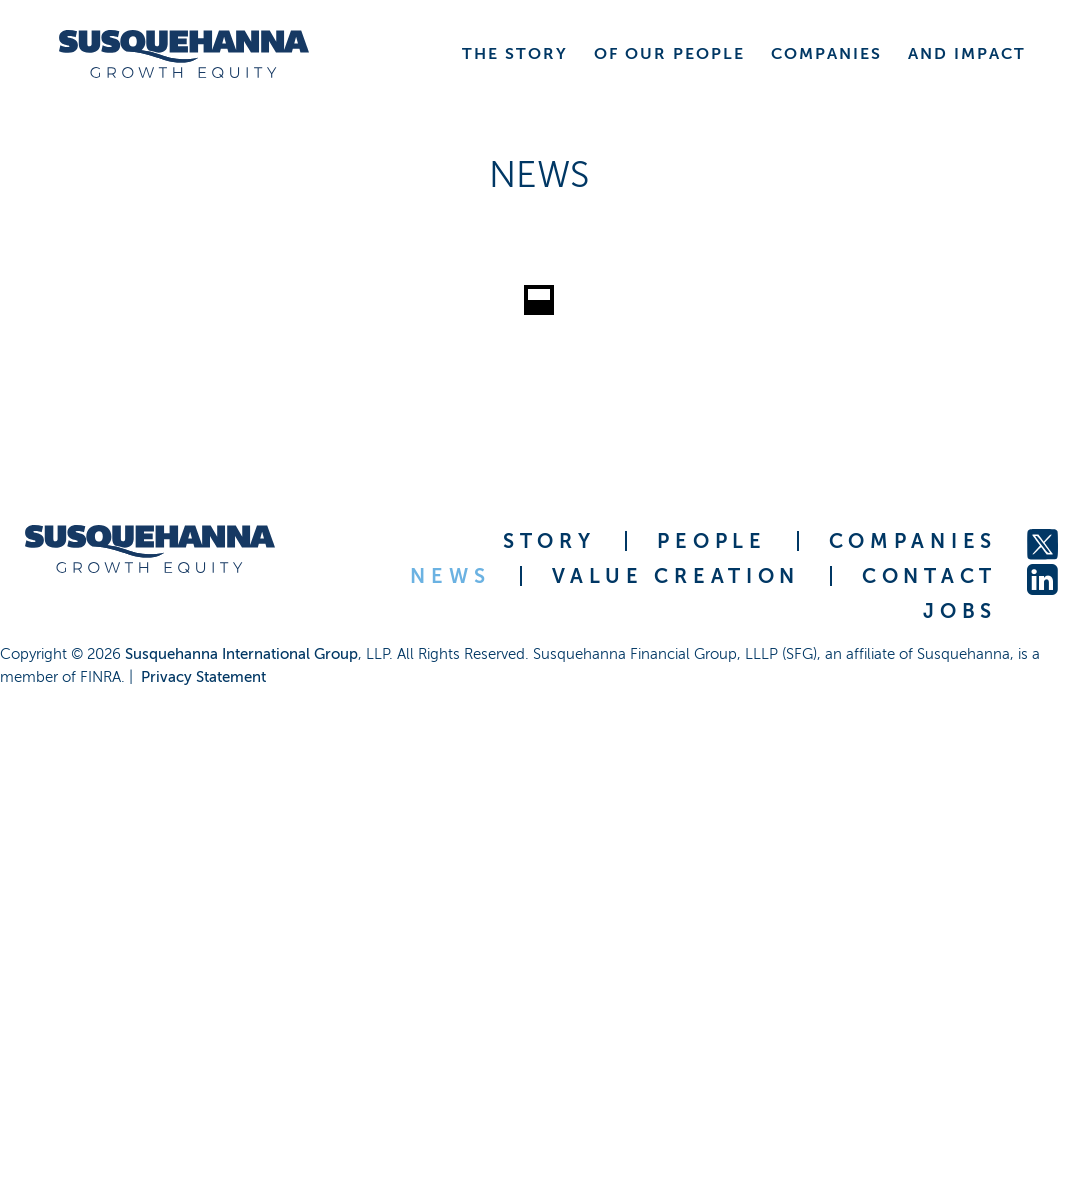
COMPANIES (913, 541)
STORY (549, 541)
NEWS (450, 576)
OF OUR (669, 53)
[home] (184, 54)
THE (515, 53)
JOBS (960, 611)
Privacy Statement (203, 677)
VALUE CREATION (676, 576)
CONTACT (929, 576)
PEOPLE (711, 541)
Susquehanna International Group (241, 654)
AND (967, 53)
